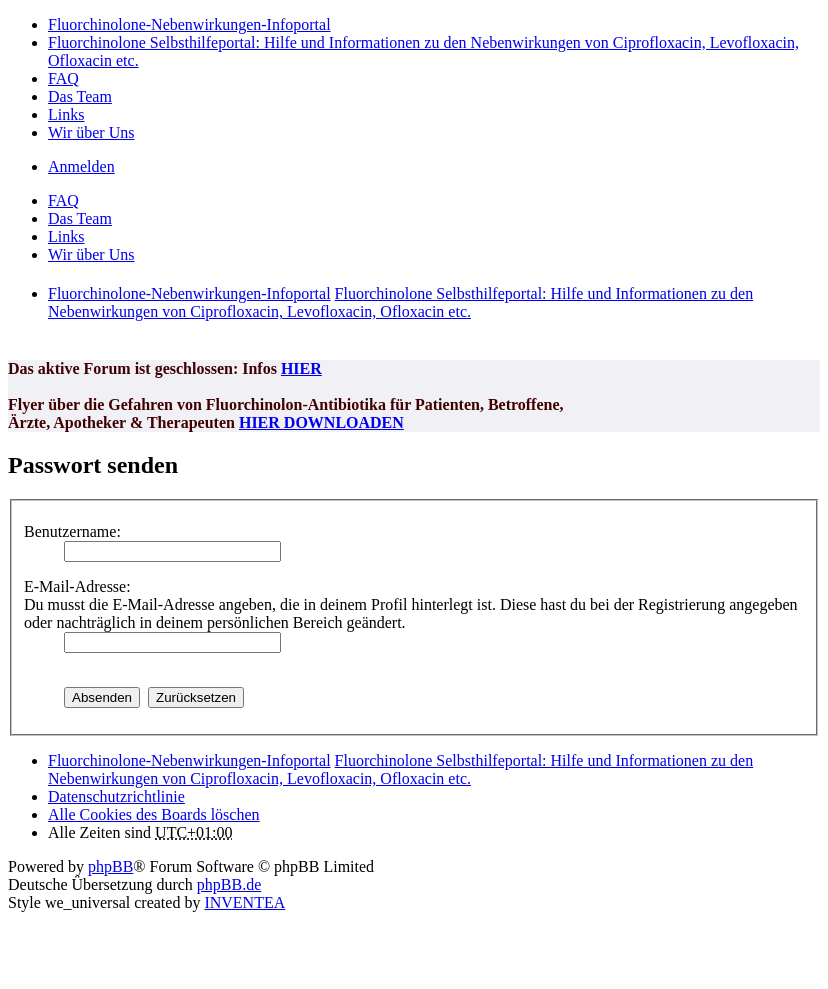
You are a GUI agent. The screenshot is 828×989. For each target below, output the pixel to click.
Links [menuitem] (66, 114)
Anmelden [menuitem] (81, 166)
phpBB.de (229, 884)
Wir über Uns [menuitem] (91, 132)
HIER (301, 368)
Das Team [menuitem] (80, 96)
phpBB (110, 866)
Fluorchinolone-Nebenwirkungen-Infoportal (189, 760)
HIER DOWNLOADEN (321, 422)
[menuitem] (116, 796)
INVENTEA (244, 902)
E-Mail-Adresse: (77, 586)
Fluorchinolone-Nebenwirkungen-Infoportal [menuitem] (189, 24)
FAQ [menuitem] (63, 78)
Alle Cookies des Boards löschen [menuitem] (154, 814)
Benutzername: (72, 531)
